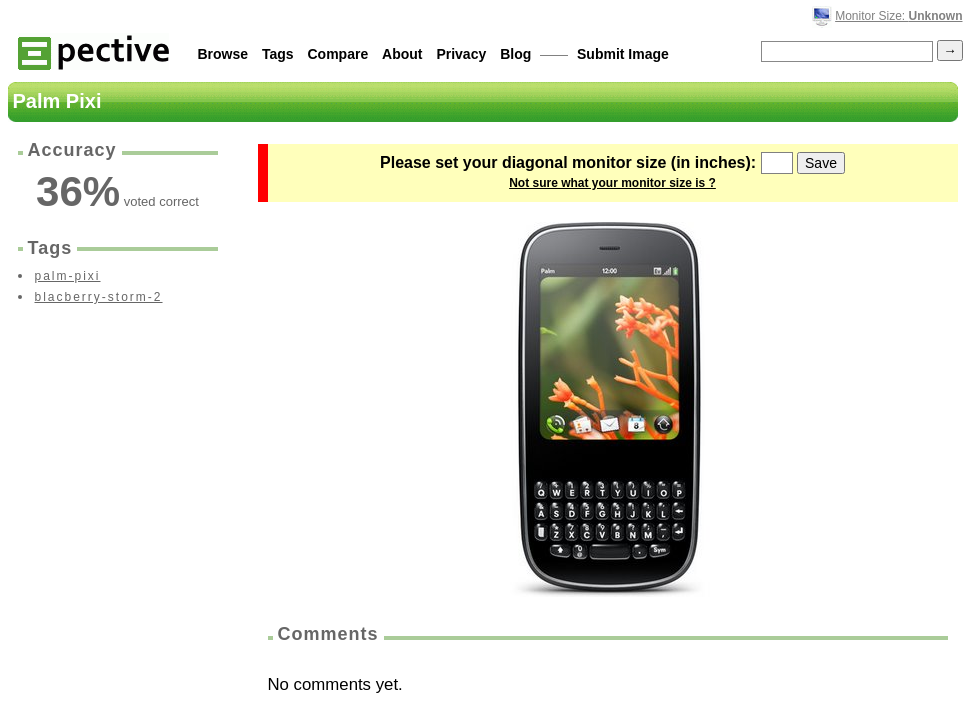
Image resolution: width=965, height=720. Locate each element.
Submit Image (623, 54)
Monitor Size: (898, 16)
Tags (278, 54)
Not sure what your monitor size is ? (612, 183)
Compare (338, 54)
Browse (223, 54)
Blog (515, 54)
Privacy (461, 54)
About (402, 54)
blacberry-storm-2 (99, 297)
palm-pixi (68, 276)
